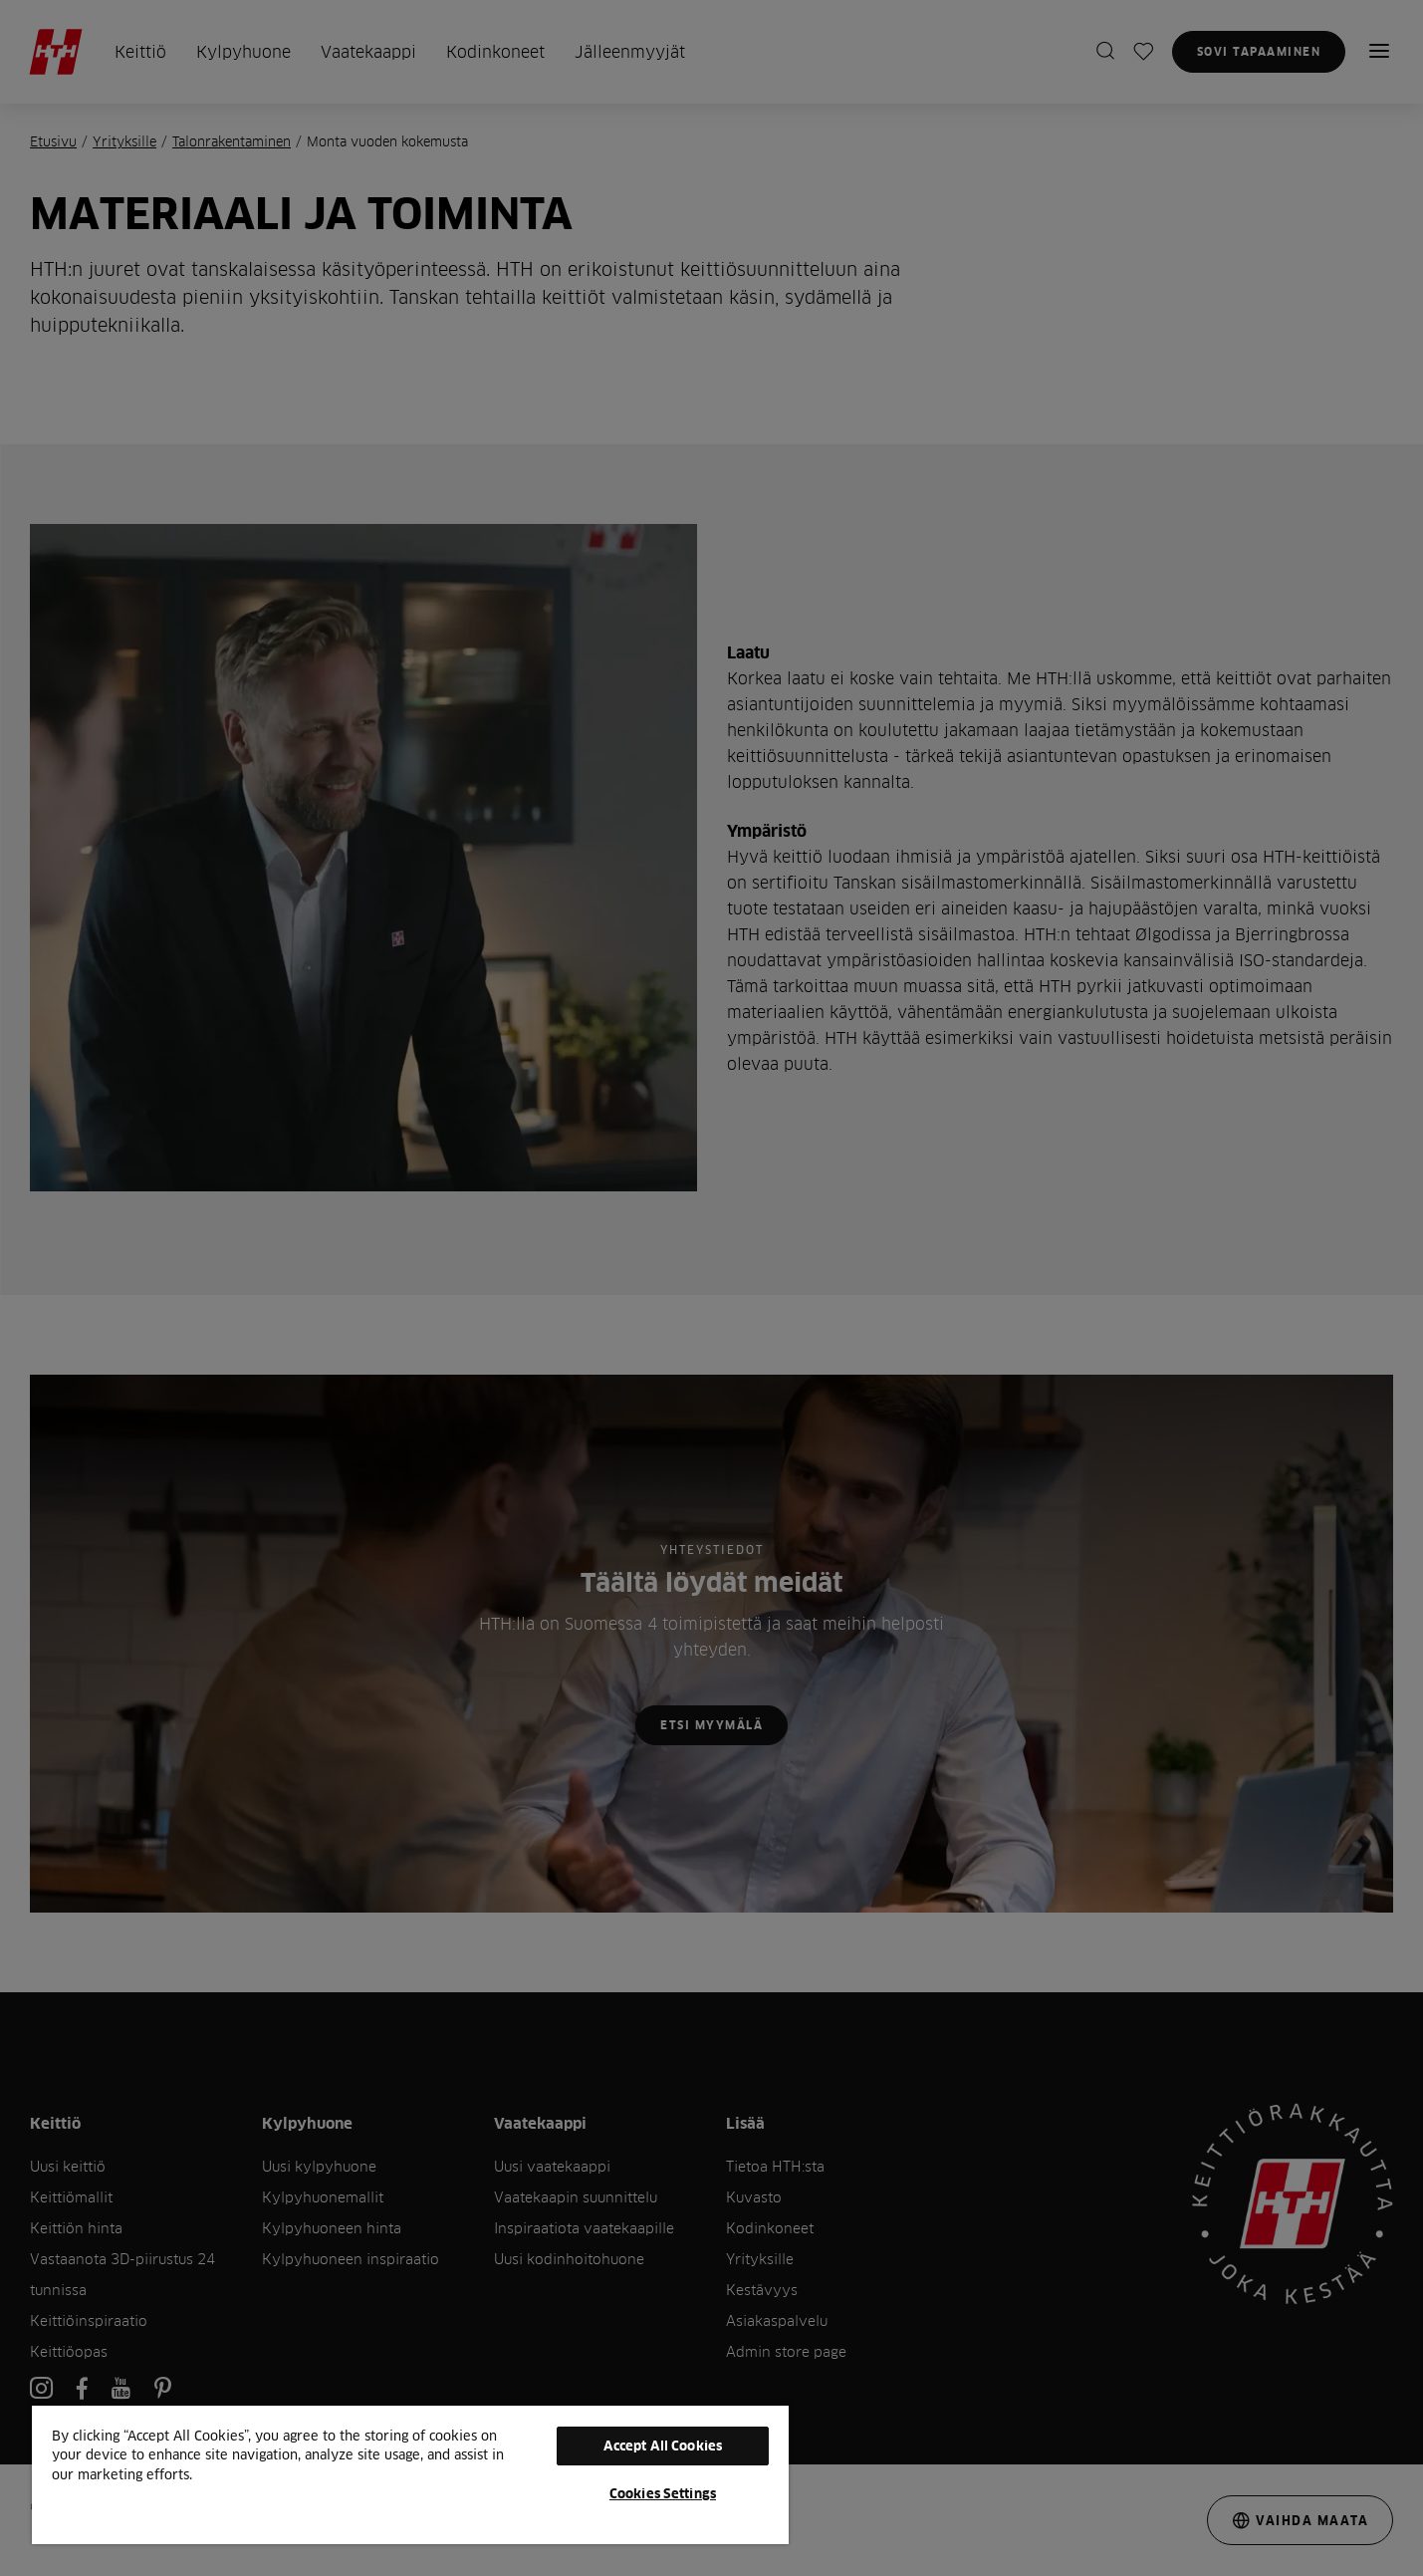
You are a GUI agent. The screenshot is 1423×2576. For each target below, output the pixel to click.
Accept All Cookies (662, 2445)
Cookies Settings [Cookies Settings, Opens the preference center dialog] (662, 2493)
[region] (410, 2474)
